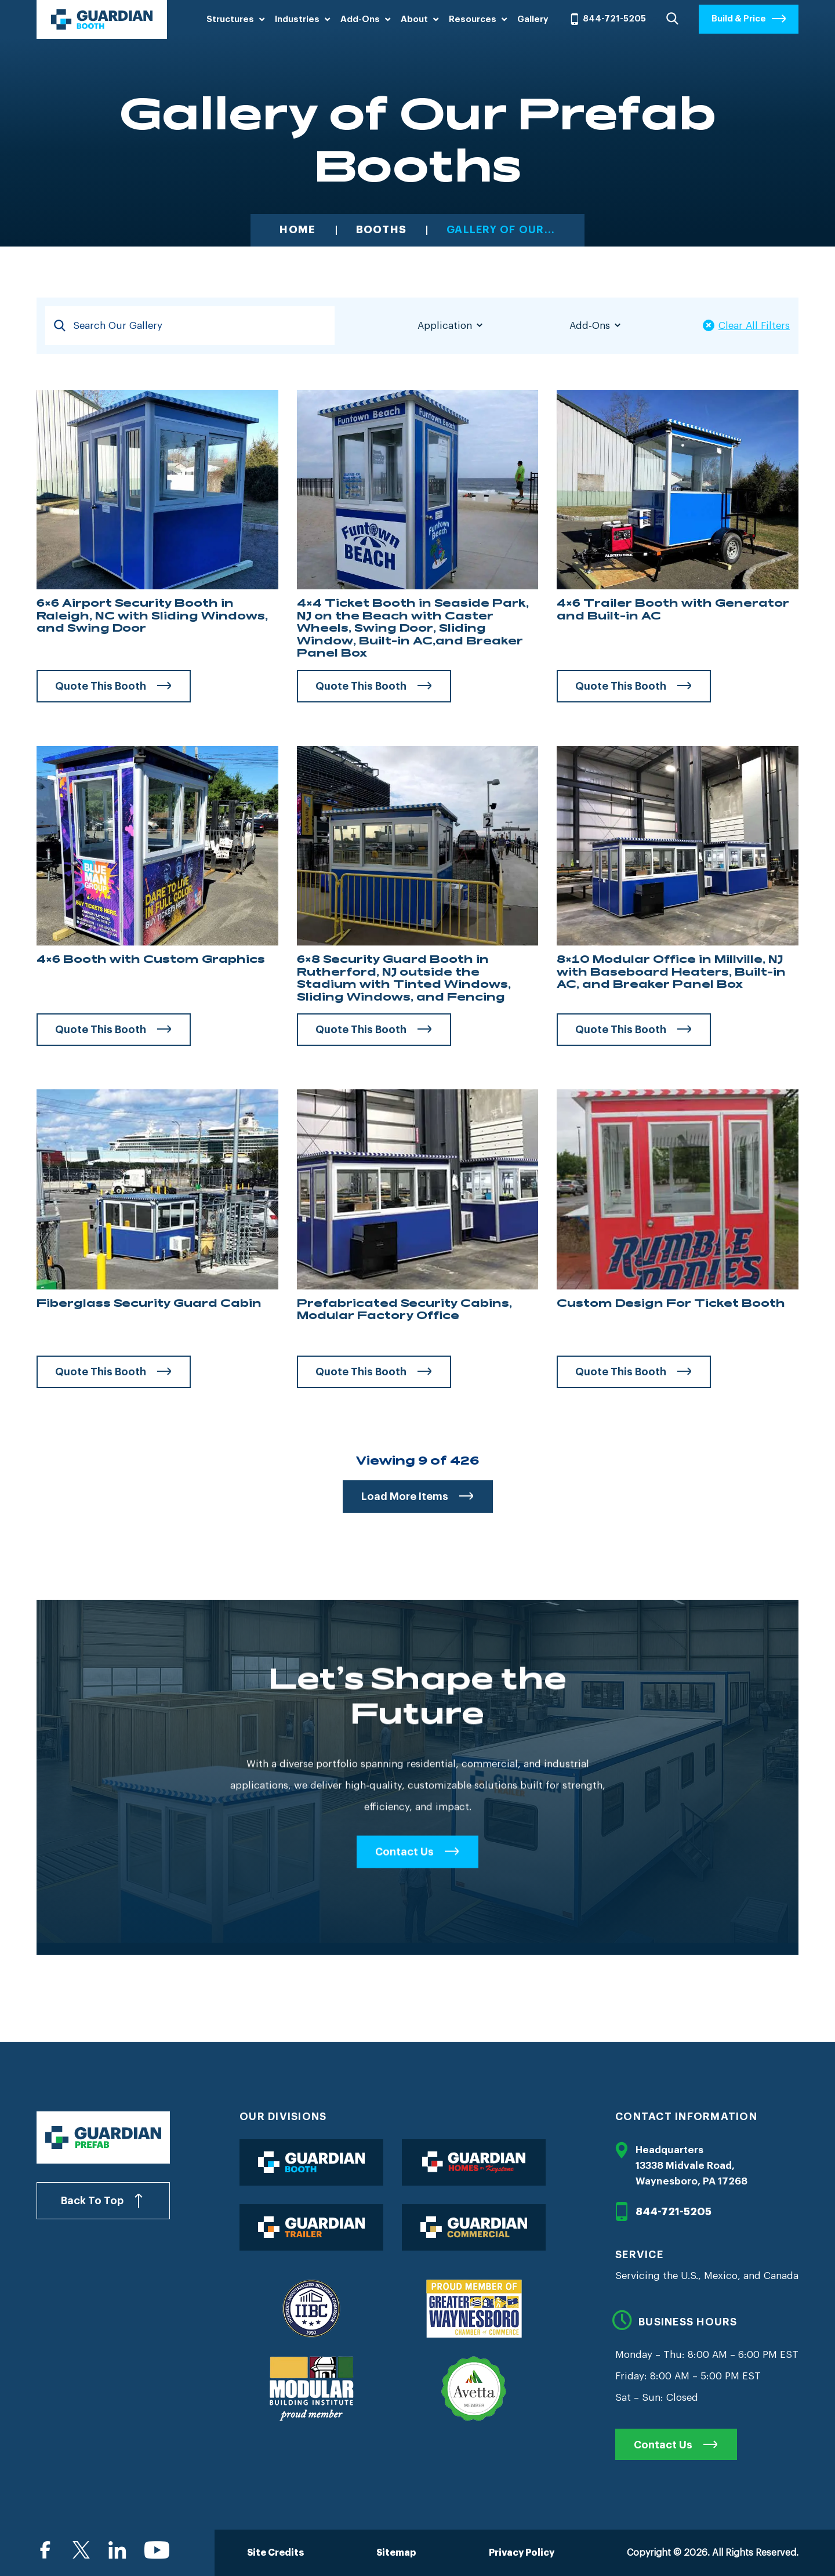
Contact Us (663, 2445)
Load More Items (404, 1496)
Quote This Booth (100, 686)
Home (297, 230)
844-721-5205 (607, 19)
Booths (381, 230)
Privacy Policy (521, 2552)
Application (445, 326)
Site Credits (275, 2552)
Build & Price (738, 19)
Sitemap (396, 2552)
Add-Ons (589, 326)
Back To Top (92, 2200)
